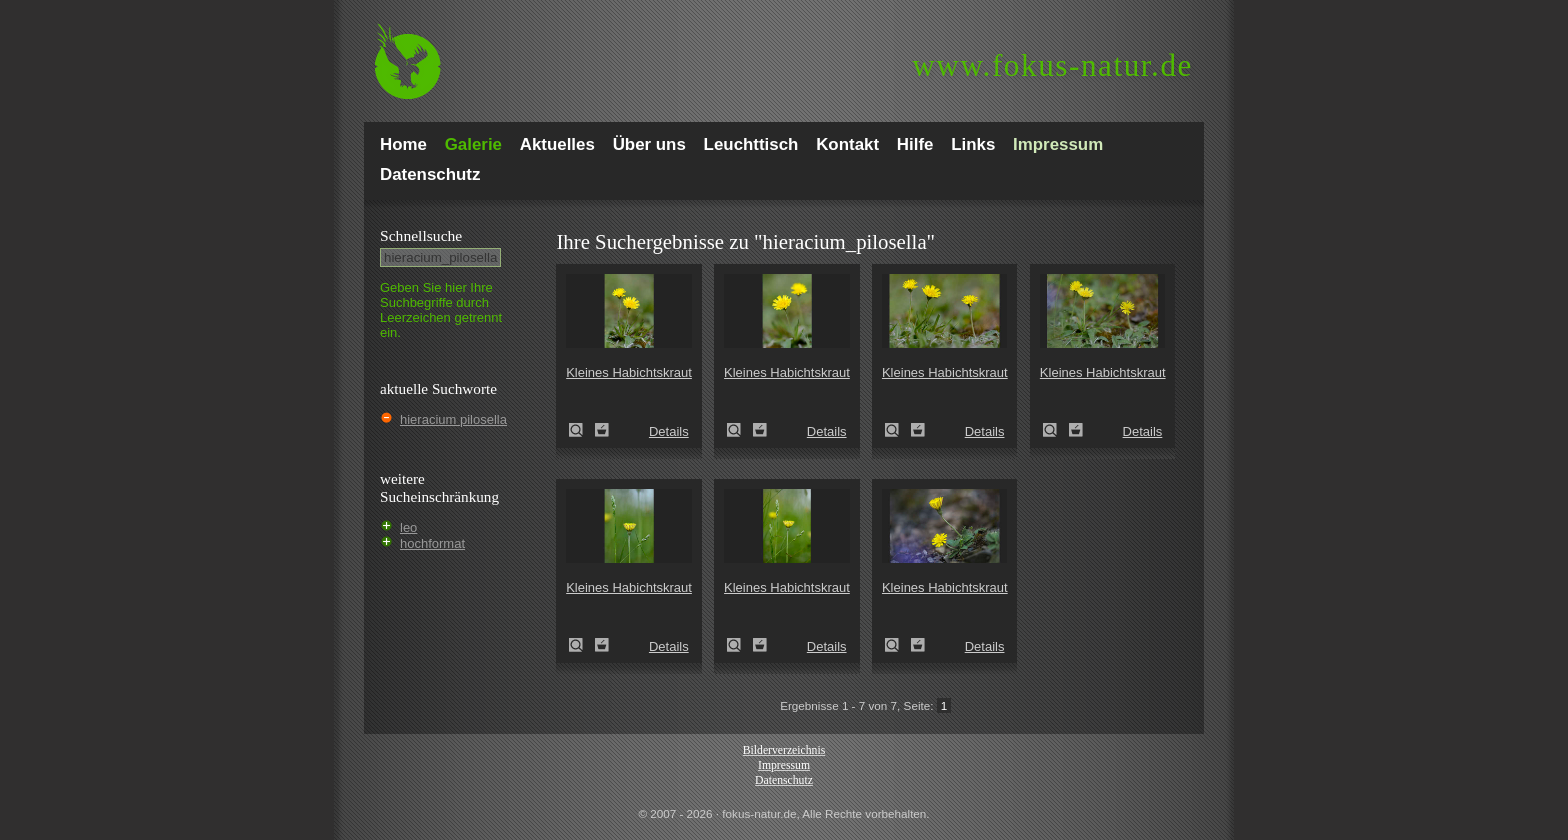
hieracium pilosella (453, 419)
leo (408, 527)
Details (669, 431)
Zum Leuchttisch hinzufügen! (602, 430)
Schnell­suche (421, 235)
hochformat (432, 543)
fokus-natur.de (1052, 65)
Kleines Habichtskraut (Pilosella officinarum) (582, 430)
